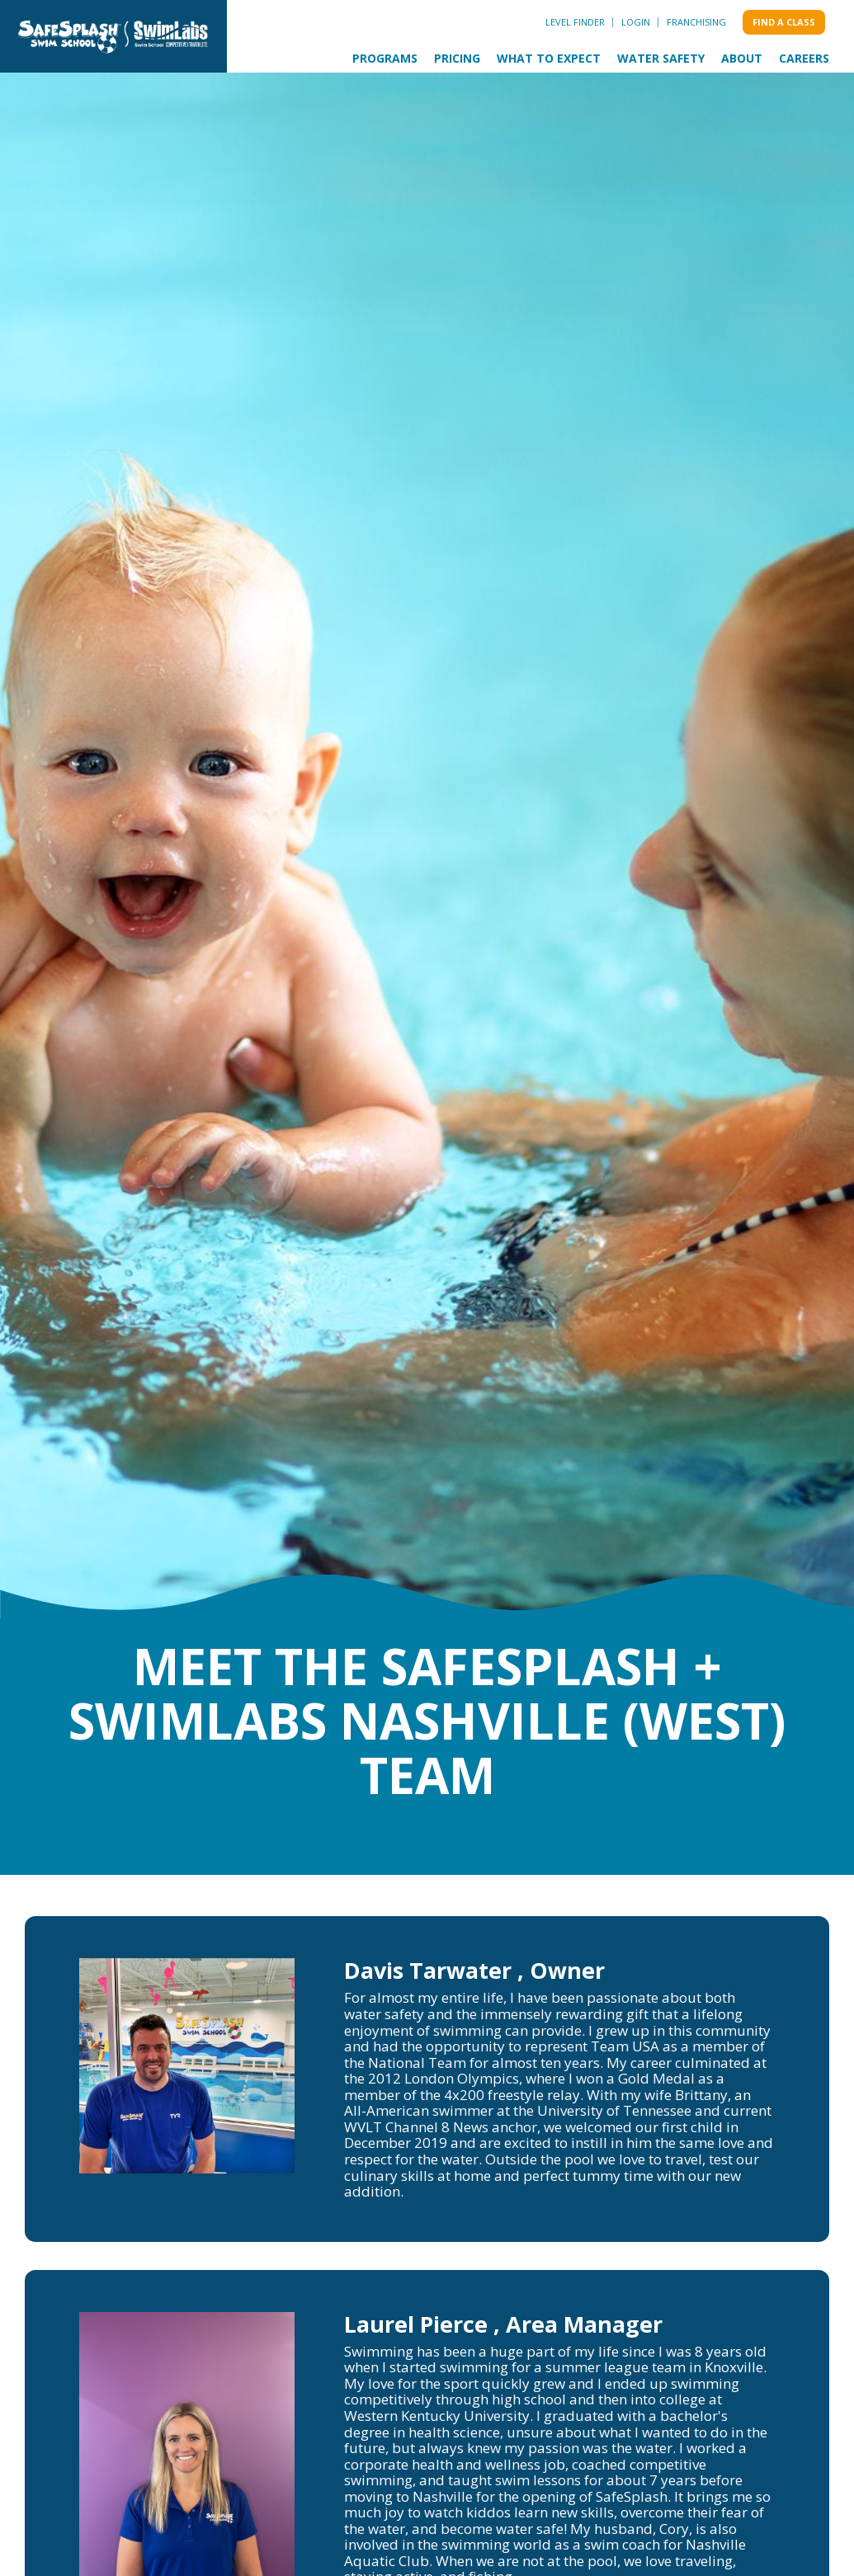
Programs (385, 58)
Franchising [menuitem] (696, 22)
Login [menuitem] (635, 22)
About (741, 58)
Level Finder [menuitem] (575, 22)
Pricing (457, 58)
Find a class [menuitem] (784, 22)
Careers (804, 58)
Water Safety (661, 58)
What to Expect (549, 58)
